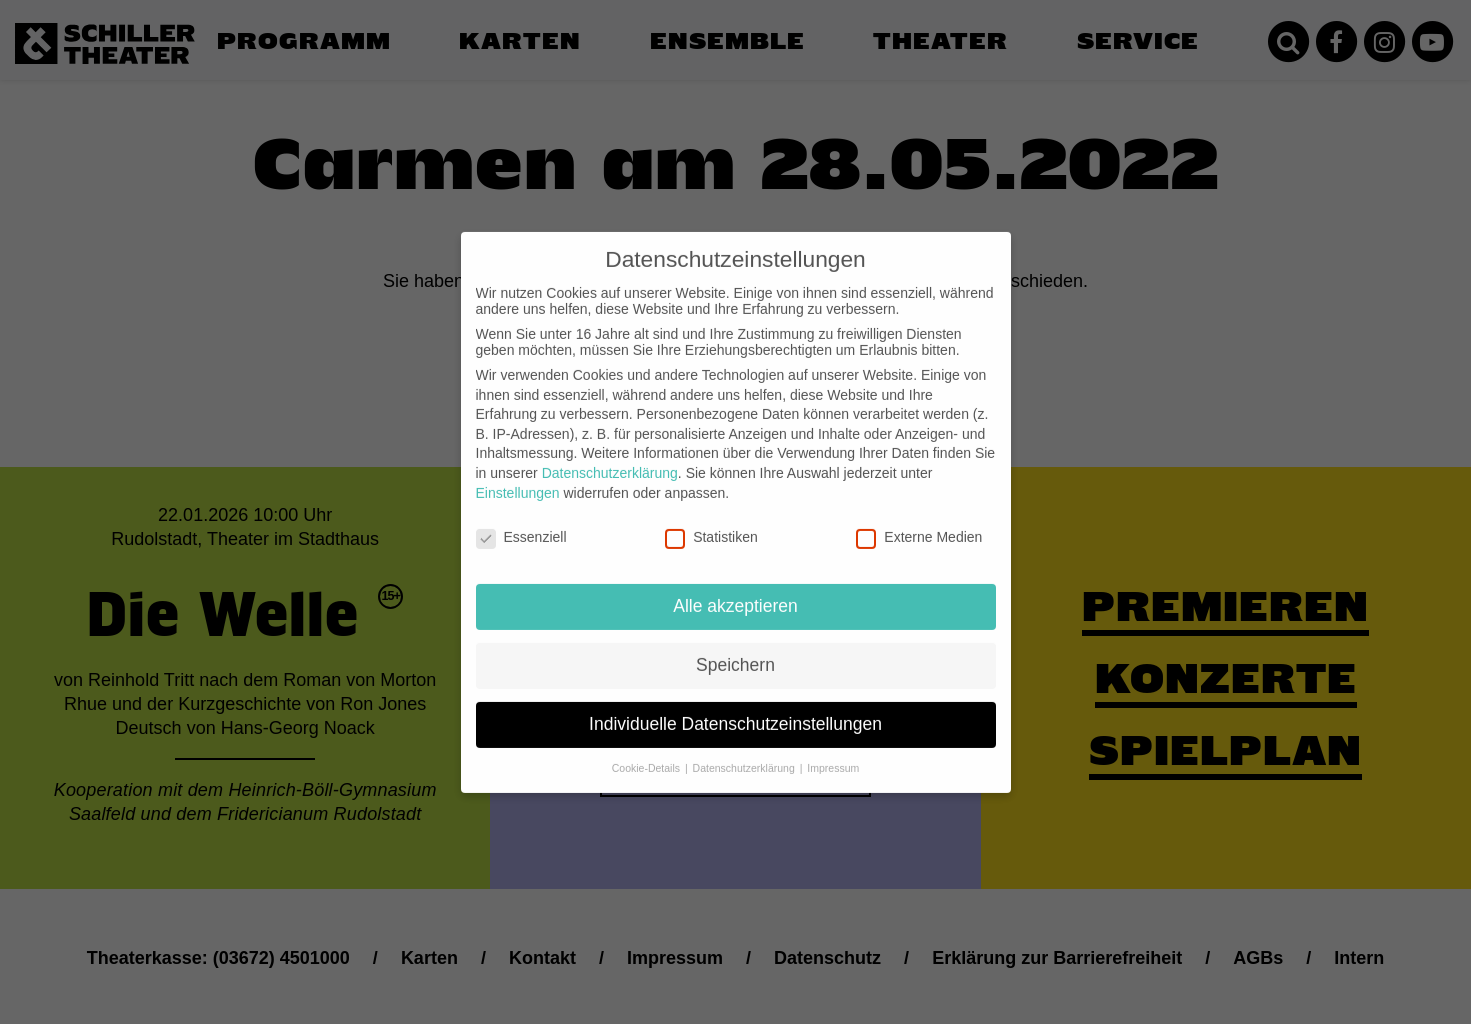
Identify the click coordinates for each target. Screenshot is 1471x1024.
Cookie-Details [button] (647, 754)
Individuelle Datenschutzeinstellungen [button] (735, 710)
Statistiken (711, 524)
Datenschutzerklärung (610, 459)
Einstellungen (518, 479)
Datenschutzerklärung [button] (745, 754)
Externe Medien (919, 524)
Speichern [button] (735, 651)
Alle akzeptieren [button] (735, 592)
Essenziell (521, 524)
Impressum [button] (833, 754)
